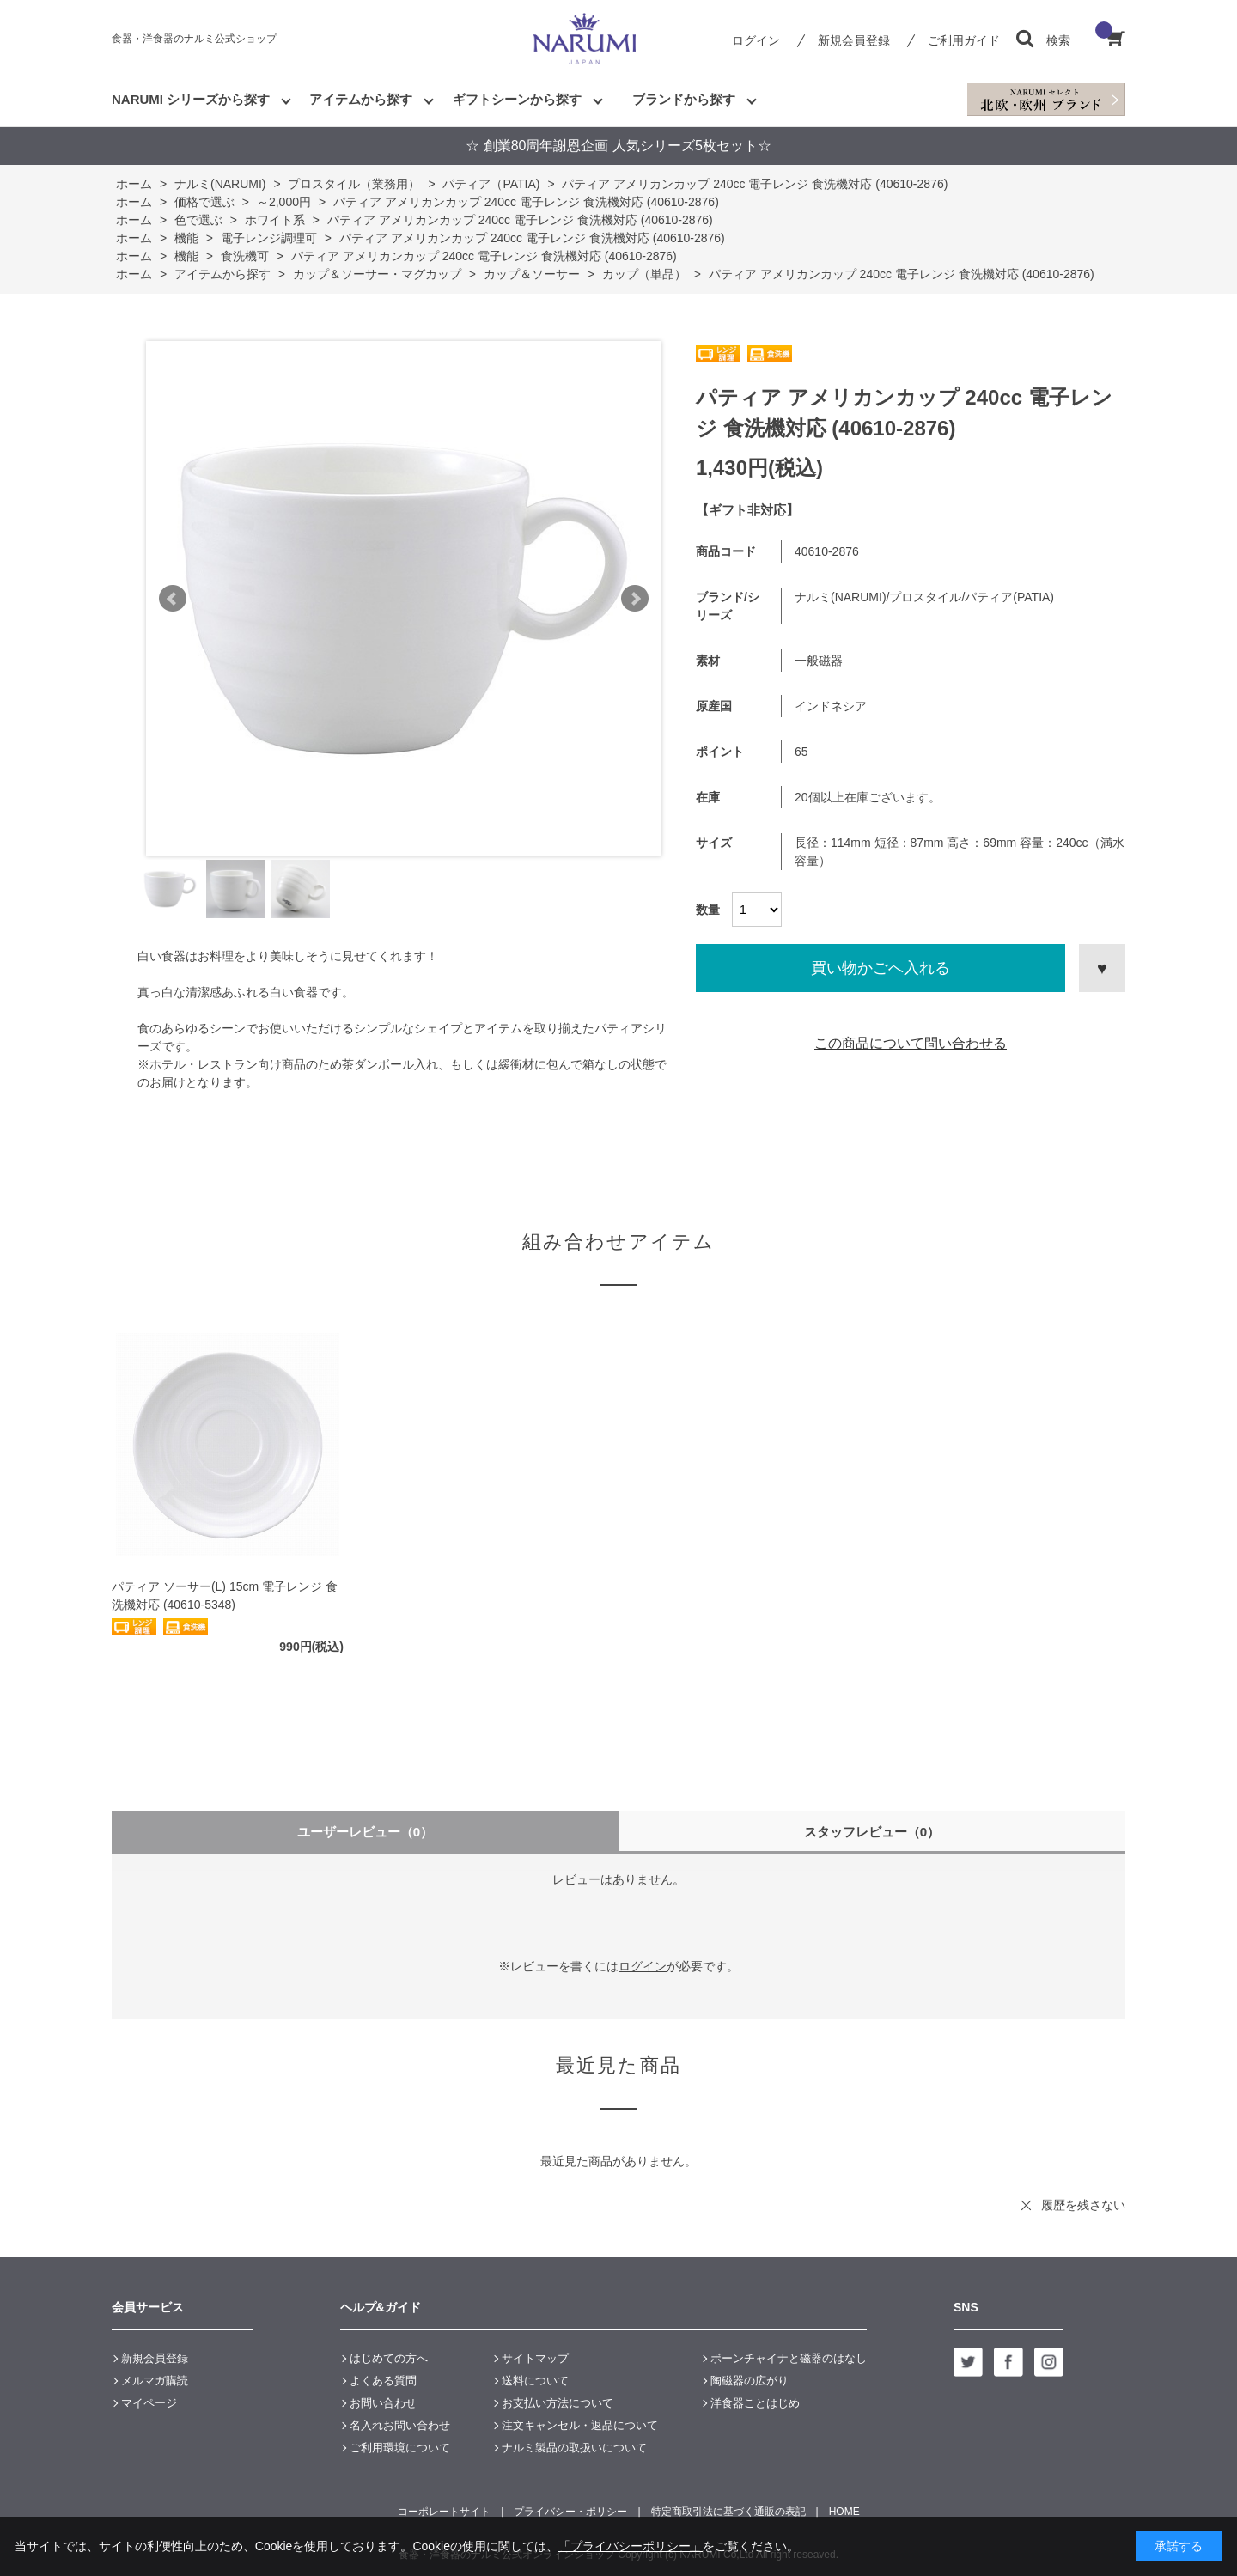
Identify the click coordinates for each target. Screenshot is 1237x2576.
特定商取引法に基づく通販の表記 (728, 2512)
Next (635, 598)
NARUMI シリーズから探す (191, 99)
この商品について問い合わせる (910, 1043)
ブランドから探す (683, 99)
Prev (172, 598)
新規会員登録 (854, 40)
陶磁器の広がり (749, 2380)
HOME (844, 2512)
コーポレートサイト (444, 2512)
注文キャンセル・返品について (580, 2425)
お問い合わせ (383, 2402)
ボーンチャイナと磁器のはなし (788, 2358)
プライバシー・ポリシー (570, 2512)
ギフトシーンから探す (517, 99)
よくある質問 (383, 2380)
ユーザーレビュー (365, 1831)
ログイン (756, 40)
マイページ (149, 2402)
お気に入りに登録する (1102, 968)
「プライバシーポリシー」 (630, 2546)
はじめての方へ (389, 2358)
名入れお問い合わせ (400, 2425)
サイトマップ (535, 2358)
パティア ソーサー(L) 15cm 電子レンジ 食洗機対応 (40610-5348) (225, 1595)
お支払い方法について (557, 2402)
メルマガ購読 (154, 2380)
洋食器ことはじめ (755, 2402)
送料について (535, 2380)
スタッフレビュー (872, 1831)
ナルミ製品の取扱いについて (574, 2447)
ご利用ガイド (964, 40)
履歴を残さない (1083, 2205)
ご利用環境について (400, 2447)
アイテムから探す (360, 99)
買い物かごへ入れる (880, 968)
